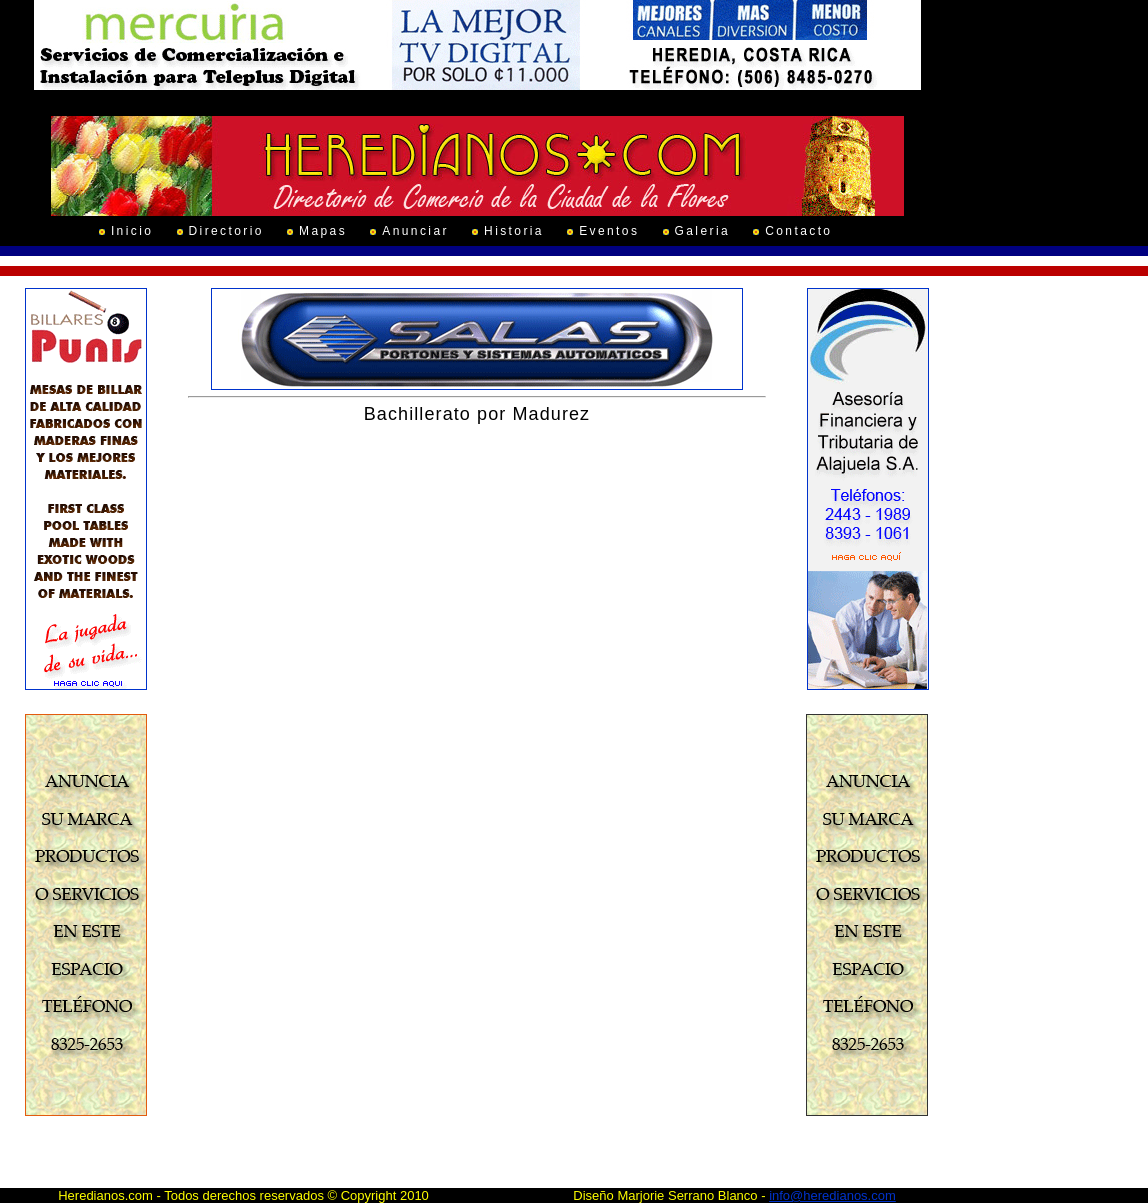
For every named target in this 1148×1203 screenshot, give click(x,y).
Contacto (798, 231)
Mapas (323, 231)
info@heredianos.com (832, 1195)
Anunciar (415, 231)
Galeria (702, 231)
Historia (514, 231)
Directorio (226, 231)
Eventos (609, 231)
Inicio (132, 231)
